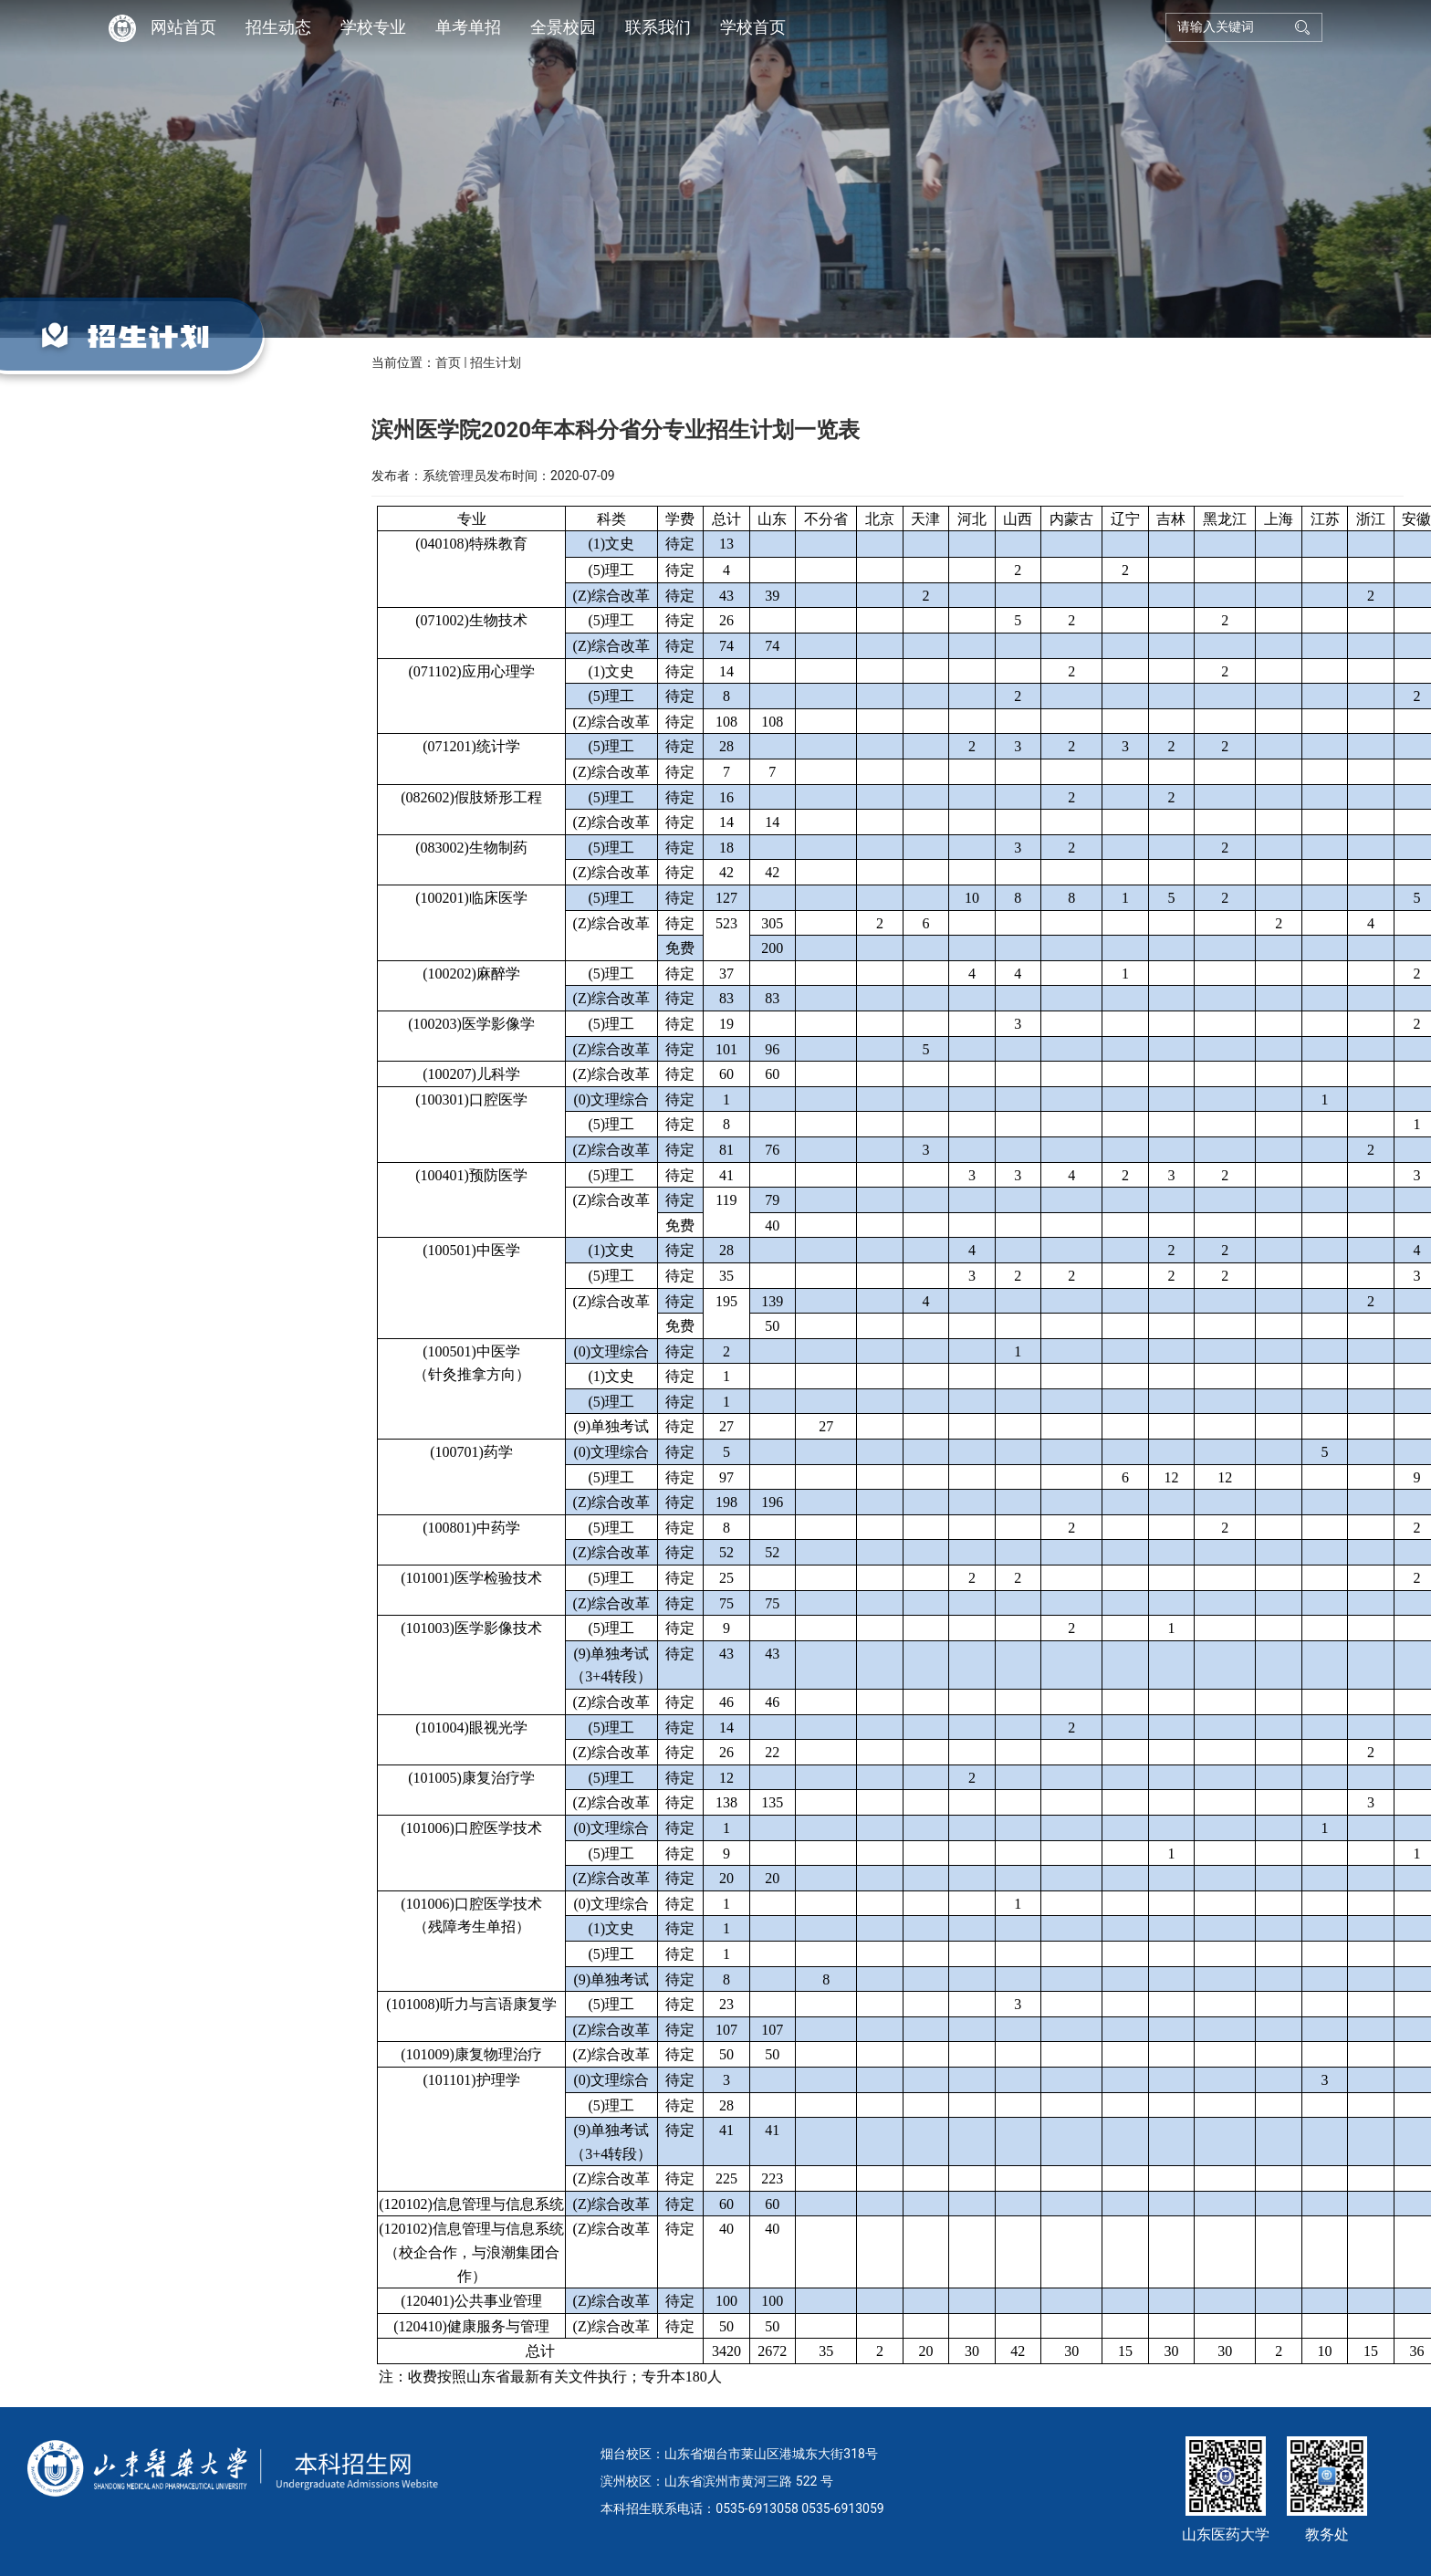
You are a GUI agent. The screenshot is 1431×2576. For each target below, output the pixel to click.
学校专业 (373, 27)
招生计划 (495, 362)
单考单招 (468, 27)
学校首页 (753, 27)
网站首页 (183, 27)
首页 (448, 362)
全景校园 (563, 27)
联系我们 (658, 27)
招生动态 (278, 27)
